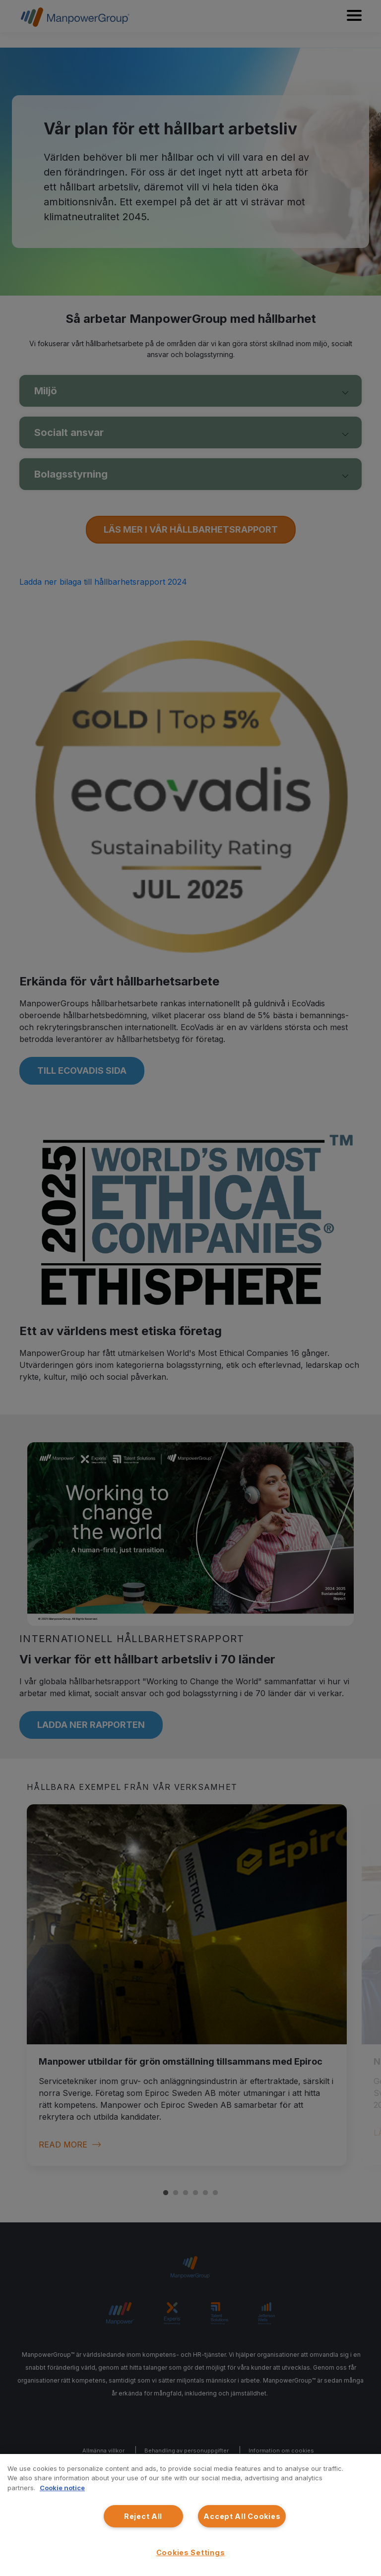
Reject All (143, 2516)
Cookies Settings (190, 2552)
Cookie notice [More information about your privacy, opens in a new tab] (62, 2488)
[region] (190, 2515)
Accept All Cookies (241, 2516)
